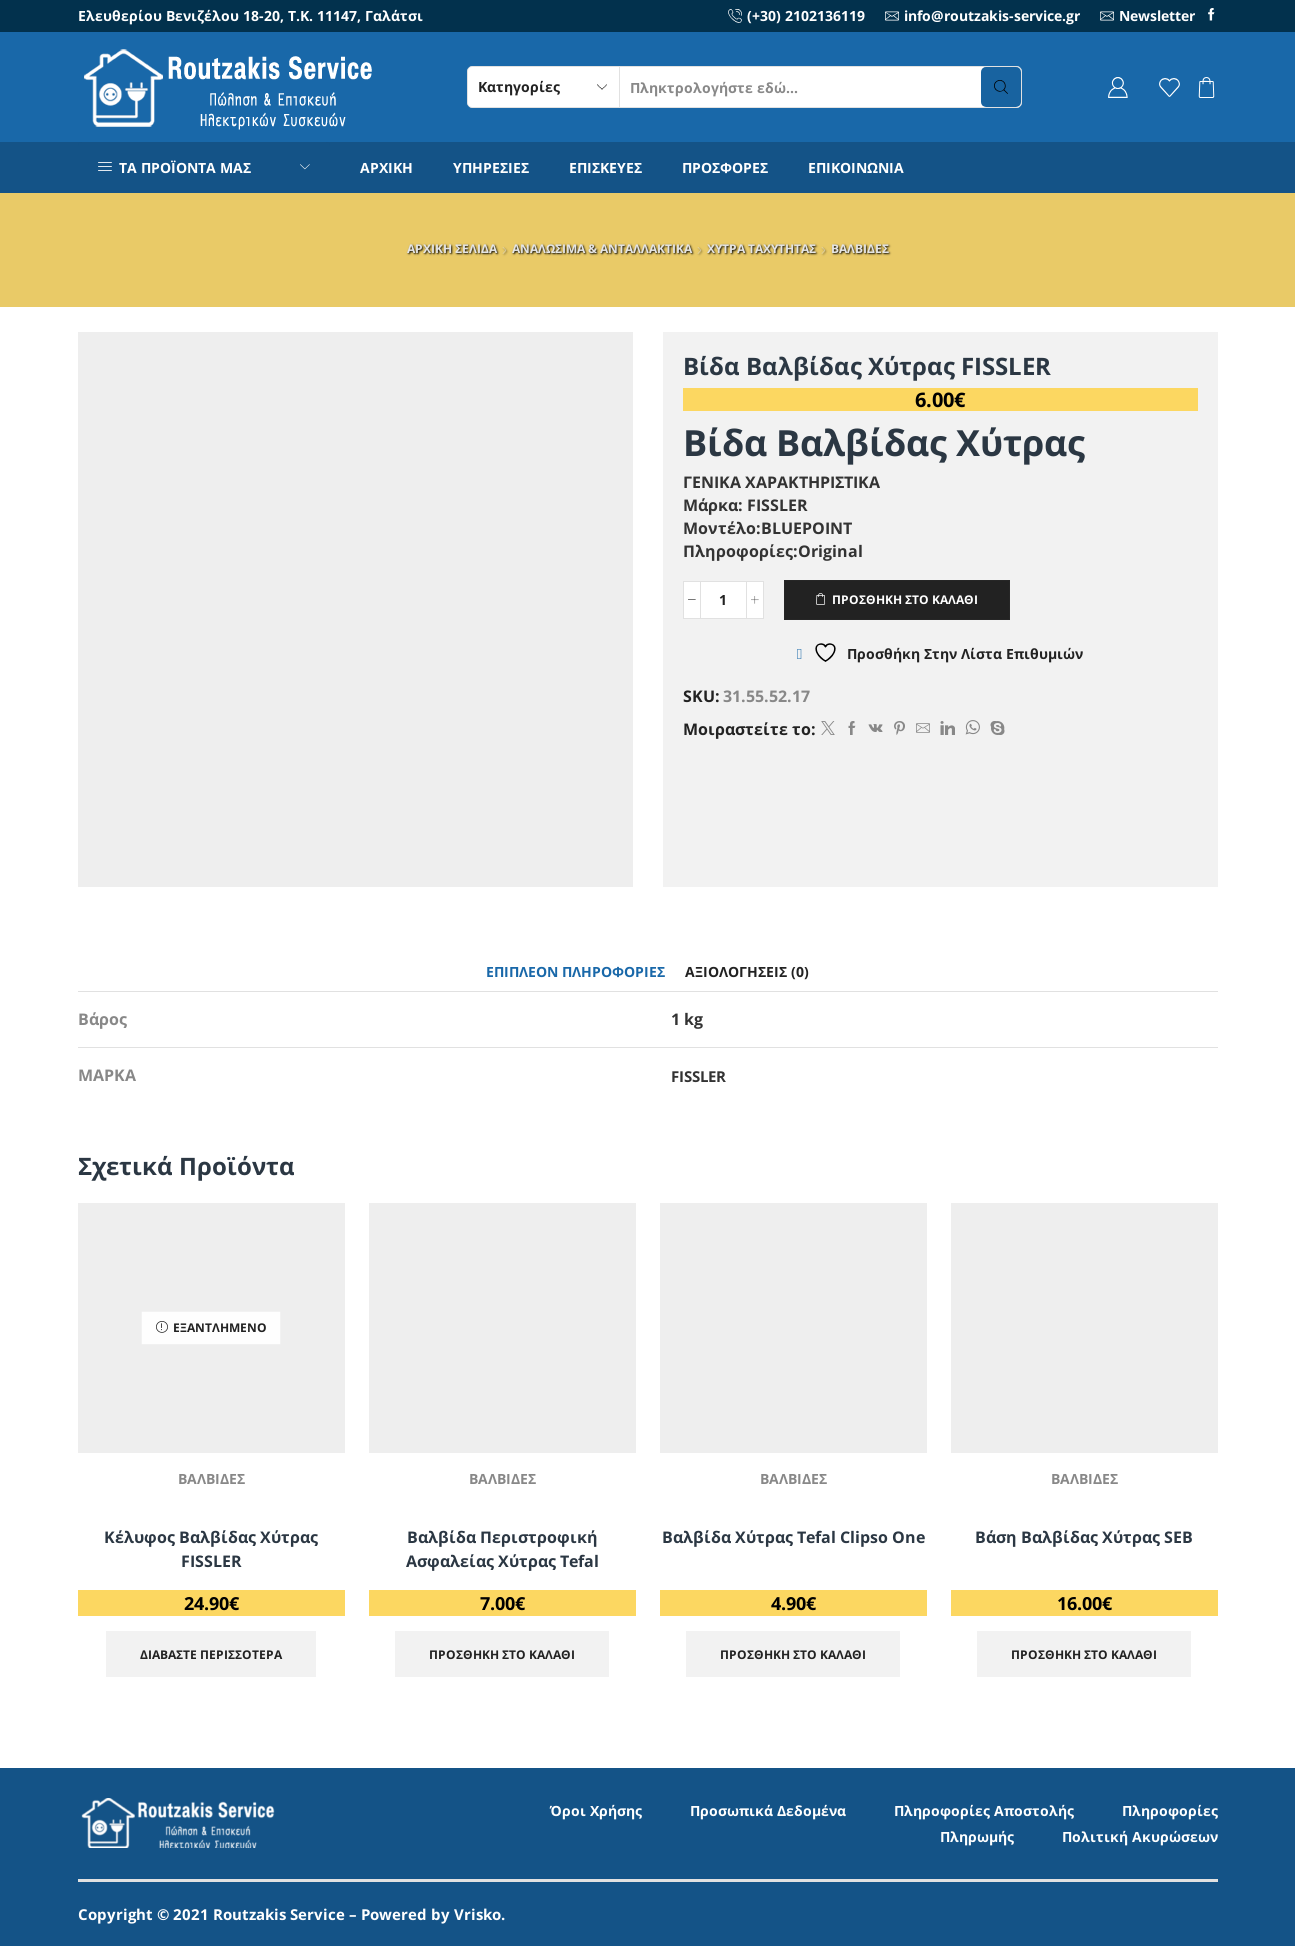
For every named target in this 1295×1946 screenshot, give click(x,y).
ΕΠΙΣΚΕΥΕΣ (605, 167)
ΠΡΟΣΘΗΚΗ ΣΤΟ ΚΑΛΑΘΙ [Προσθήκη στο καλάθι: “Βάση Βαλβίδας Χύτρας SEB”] (1084, 1654)
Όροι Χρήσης (596, 1810)
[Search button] (1001, 87)
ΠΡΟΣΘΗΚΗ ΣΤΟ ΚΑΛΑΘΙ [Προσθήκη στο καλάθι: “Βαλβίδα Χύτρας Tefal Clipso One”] (793, 1654)
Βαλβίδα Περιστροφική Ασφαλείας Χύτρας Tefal (502, 1549)
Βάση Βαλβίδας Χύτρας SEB (1084, 1537)
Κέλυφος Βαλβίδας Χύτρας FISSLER (211, 1549)
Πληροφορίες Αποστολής (984, 1810)
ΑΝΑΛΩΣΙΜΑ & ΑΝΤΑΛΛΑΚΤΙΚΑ (602, 248)
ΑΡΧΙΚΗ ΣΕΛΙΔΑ (452, 248)
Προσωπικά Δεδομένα (768, 1810)
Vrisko (477, 1914)
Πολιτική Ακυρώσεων (1140, 1836)
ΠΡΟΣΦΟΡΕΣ (725, 167)
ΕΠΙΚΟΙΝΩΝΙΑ (856, 167)
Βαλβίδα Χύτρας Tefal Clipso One (793, 1537)
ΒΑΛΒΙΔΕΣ (860, 248)
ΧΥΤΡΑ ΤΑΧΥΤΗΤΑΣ (761, 248)
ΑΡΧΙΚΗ (386, 167)
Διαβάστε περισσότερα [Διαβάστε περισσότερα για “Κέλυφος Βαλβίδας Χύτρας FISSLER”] (211, 1654)
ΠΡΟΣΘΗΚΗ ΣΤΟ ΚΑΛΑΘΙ (905, 599)
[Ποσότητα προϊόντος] (723, 600)
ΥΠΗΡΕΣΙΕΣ (491, 167)
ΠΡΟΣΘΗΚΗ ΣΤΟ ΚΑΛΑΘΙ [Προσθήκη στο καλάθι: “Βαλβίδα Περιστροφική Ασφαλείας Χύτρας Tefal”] (502, 1654)
